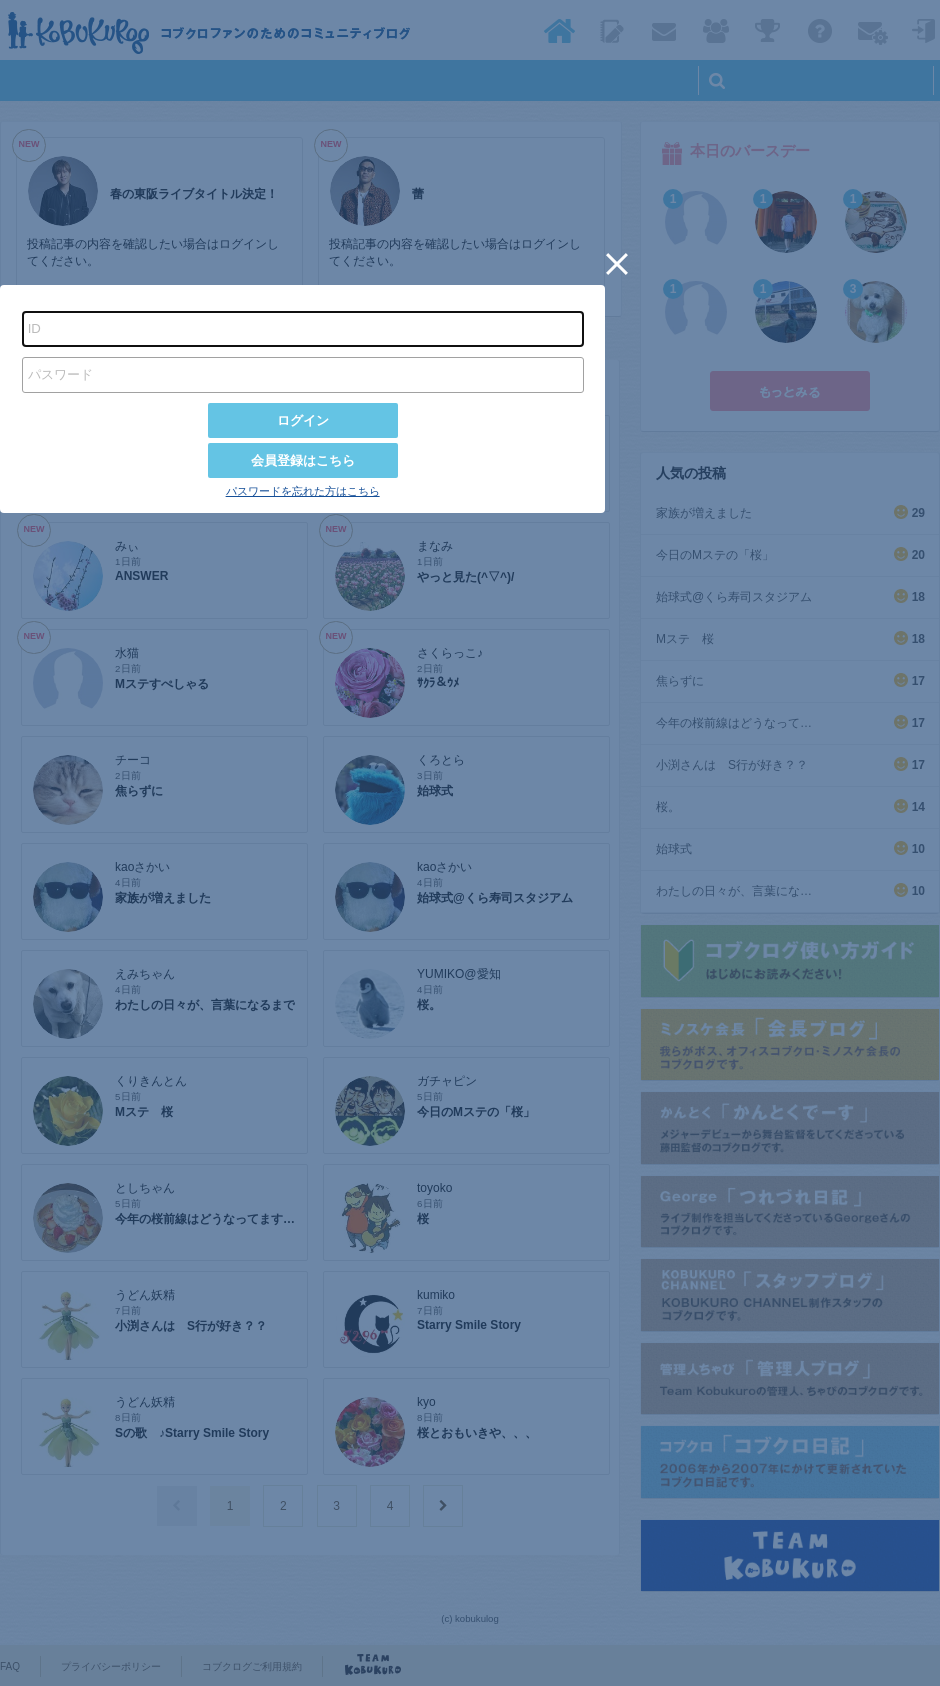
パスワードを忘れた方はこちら (303, 491)
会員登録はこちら (303, 460)
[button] (617, 264)
